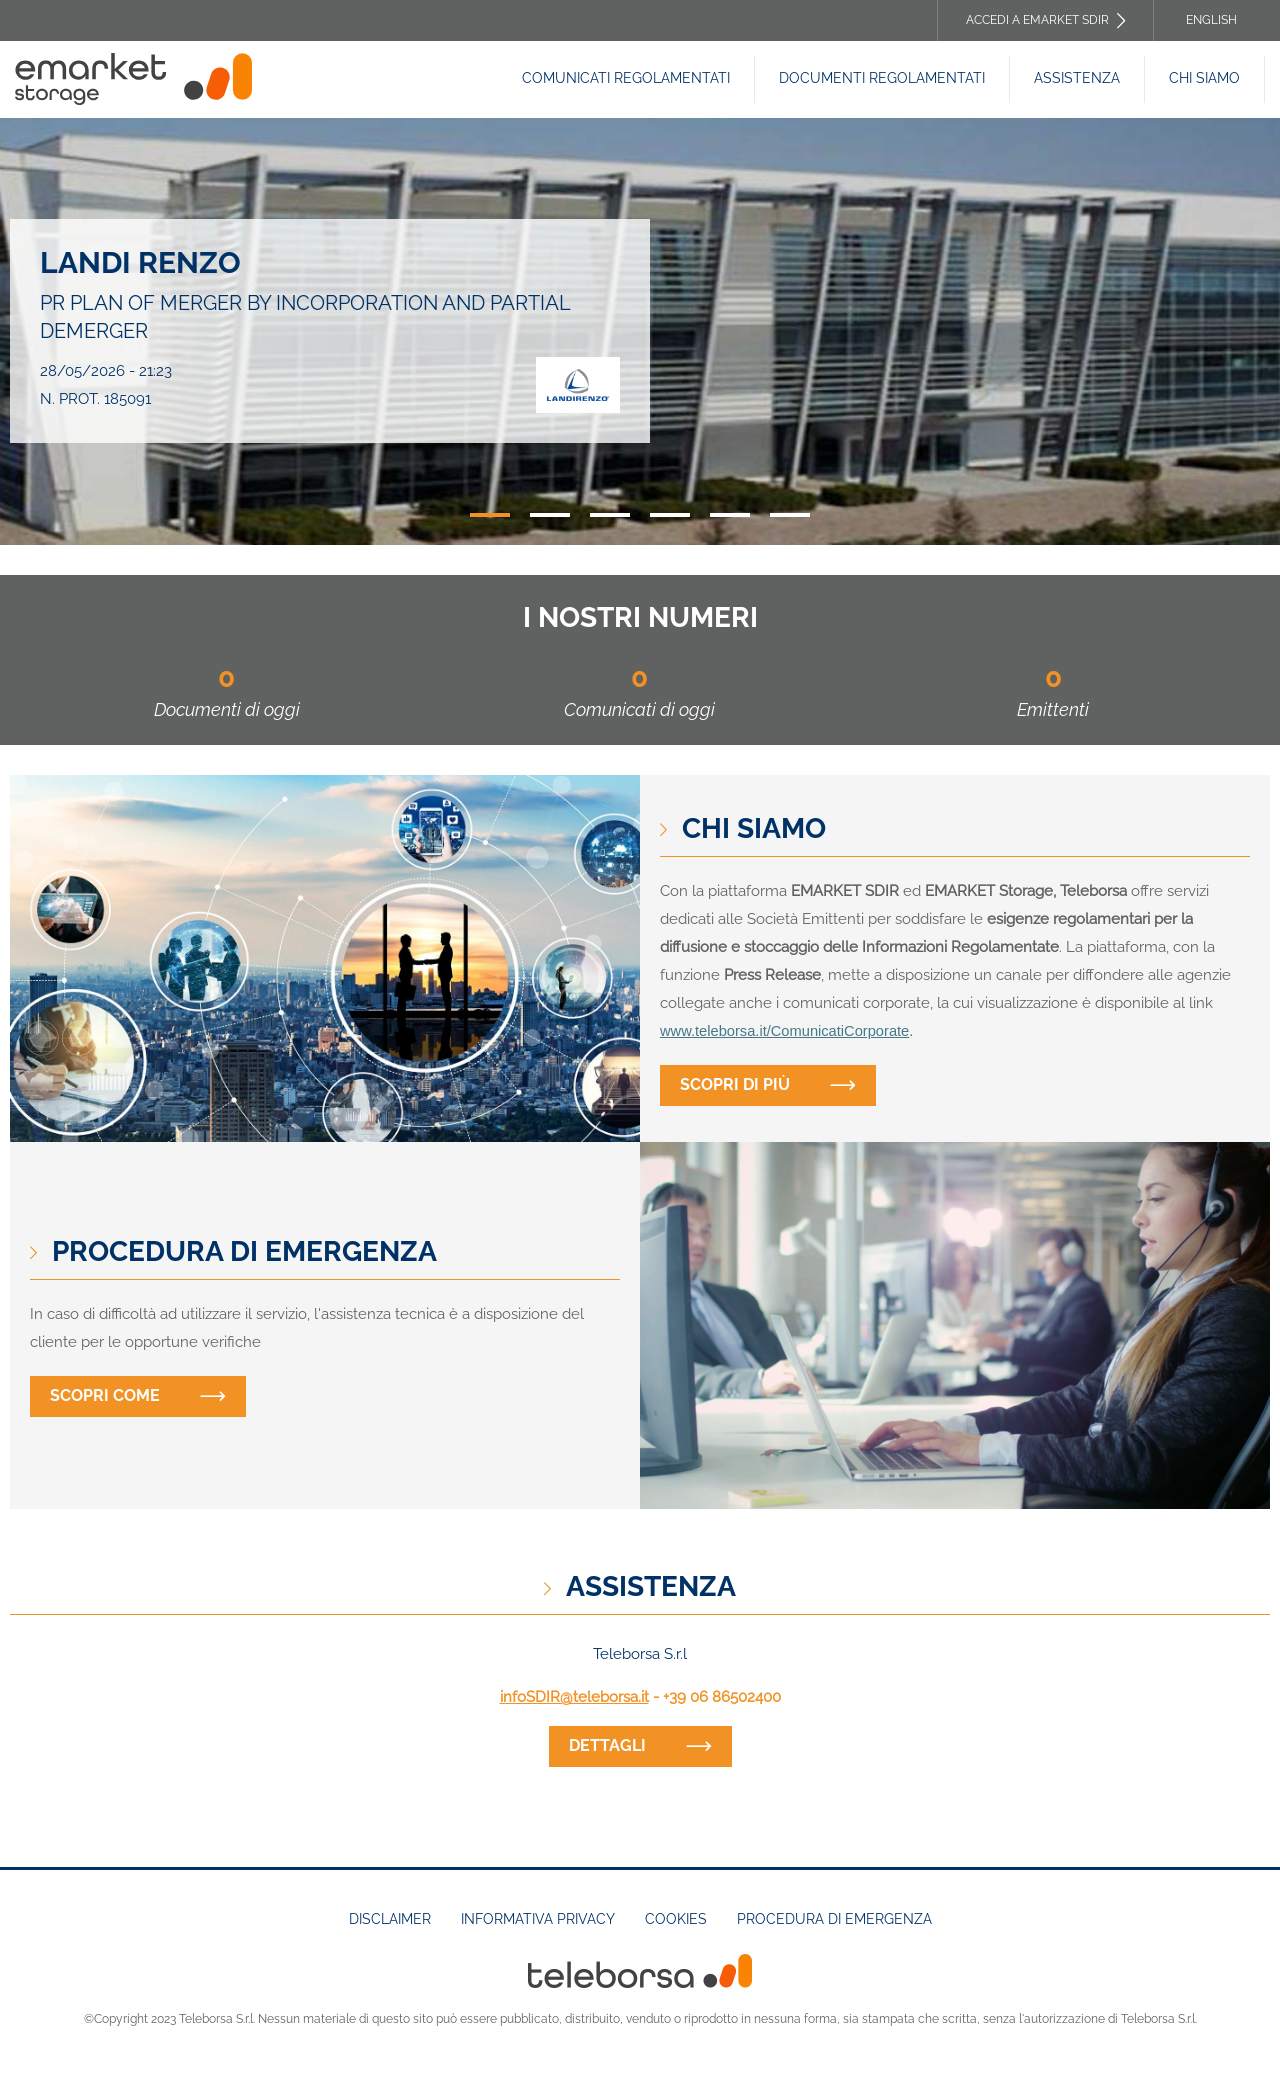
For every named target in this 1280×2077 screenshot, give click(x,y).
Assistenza (1077, 78)
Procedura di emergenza (834, 1919)
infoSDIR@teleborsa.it (574, 1697)
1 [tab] (490, 515)
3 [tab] (610, 515)
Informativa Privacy (538, 1919)
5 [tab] (730, 515)
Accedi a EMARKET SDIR (1037, 20)
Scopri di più (735, 1084)
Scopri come (105, 1395)
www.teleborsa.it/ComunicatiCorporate (784, 1031)
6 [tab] (790, 515)
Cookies (676, 1919)
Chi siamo (1204, 78)
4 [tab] (670, 515)
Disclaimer (390, 1919)
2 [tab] (550, 515)
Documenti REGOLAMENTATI (882, 78)
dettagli (607, 1745)
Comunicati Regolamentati (626, 78)
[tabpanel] (640, 331)
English (1211, 20)
